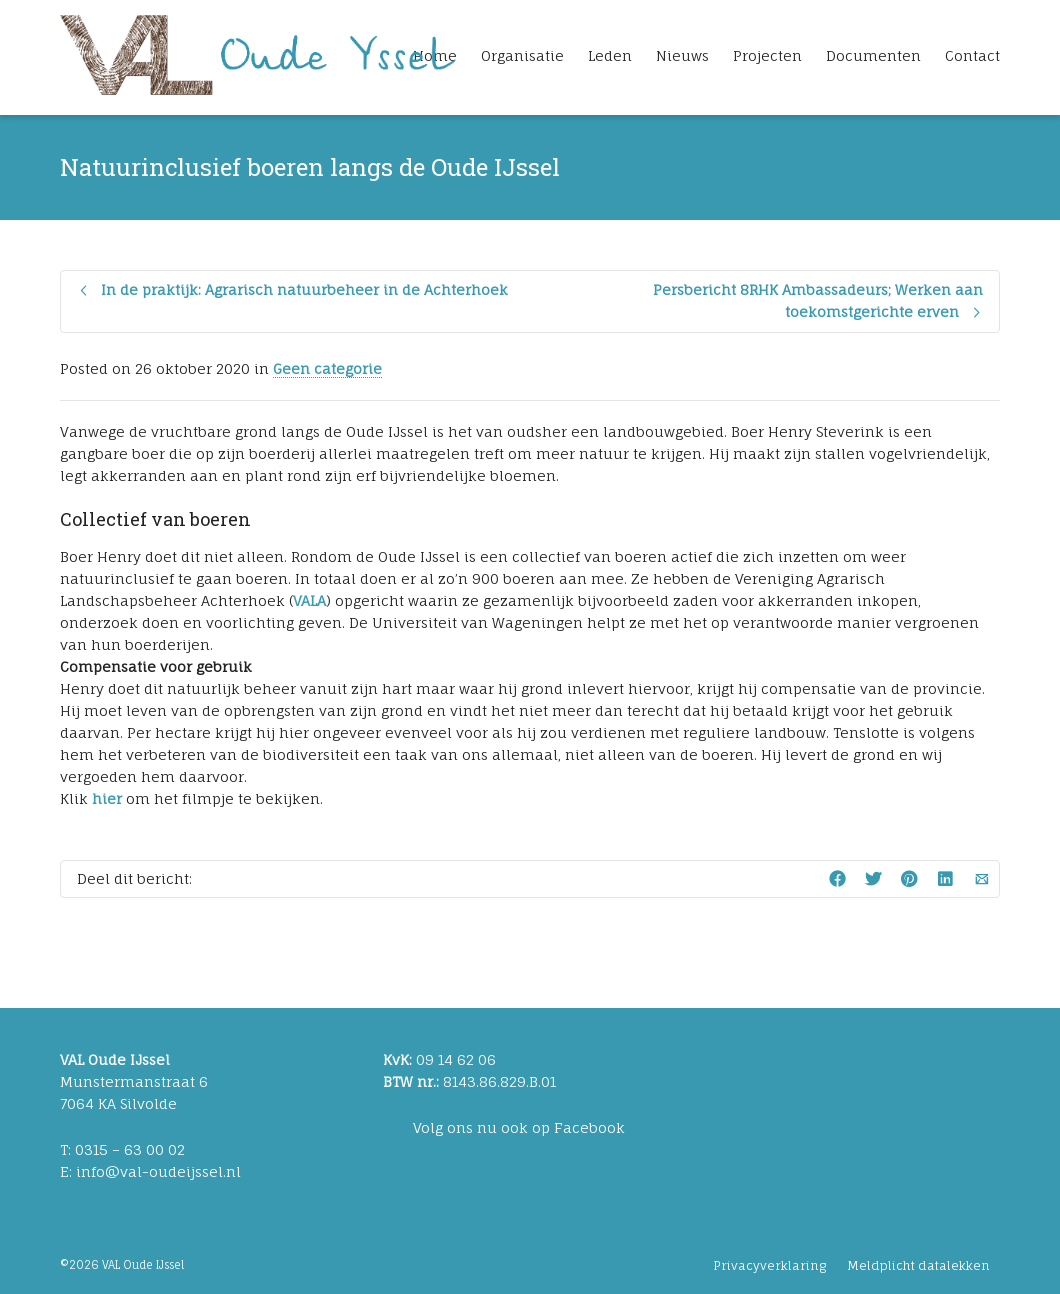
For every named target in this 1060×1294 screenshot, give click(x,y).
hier (109, 798)
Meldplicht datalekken (918, 1265)
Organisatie (522, 55)
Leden (610, 55)
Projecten (767, 55)
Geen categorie (327, 368)
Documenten (873, 55)
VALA (309, 600)
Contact (972, 55)
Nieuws (682, 55)
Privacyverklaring (769, 1265)
